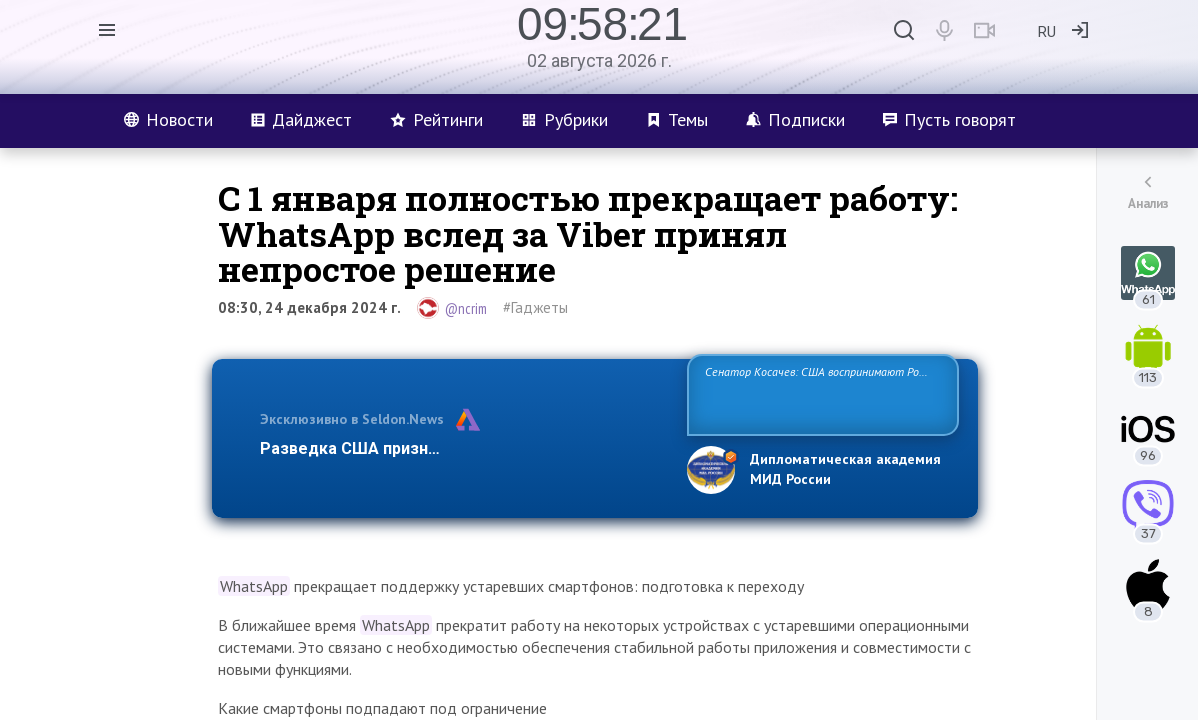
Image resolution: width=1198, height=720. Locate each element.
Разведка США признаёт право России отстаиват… (462, 448)
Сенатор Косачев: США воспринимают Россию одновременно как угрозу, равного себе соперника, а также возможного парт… (819, 393)
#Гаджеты (535, 307)
